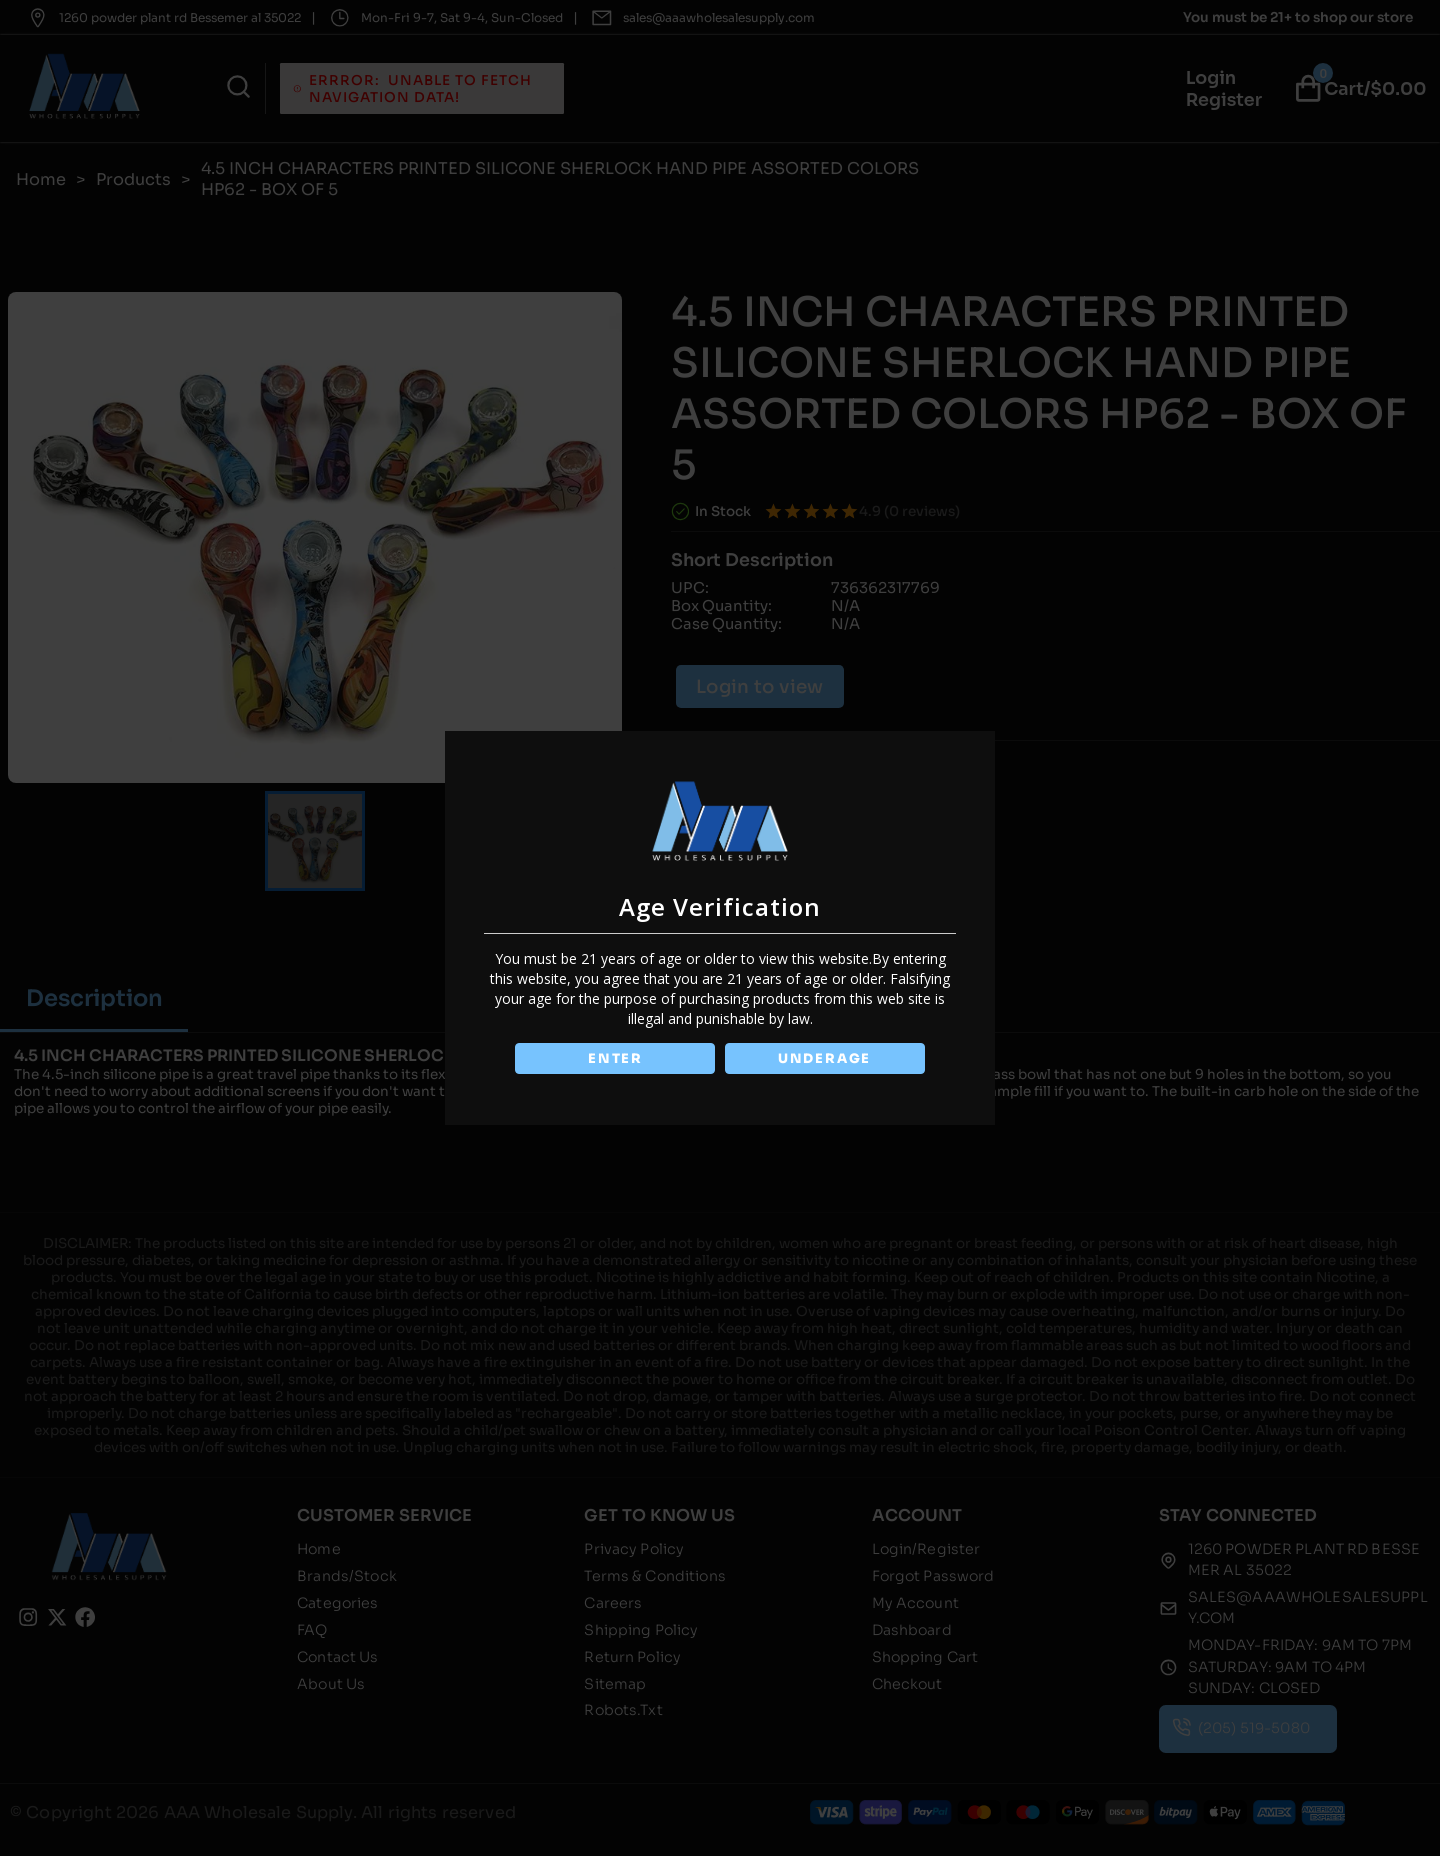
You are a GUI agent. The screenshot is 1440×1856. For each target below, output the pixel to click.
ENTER (613, 1058)
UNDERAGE (826, 1058)
